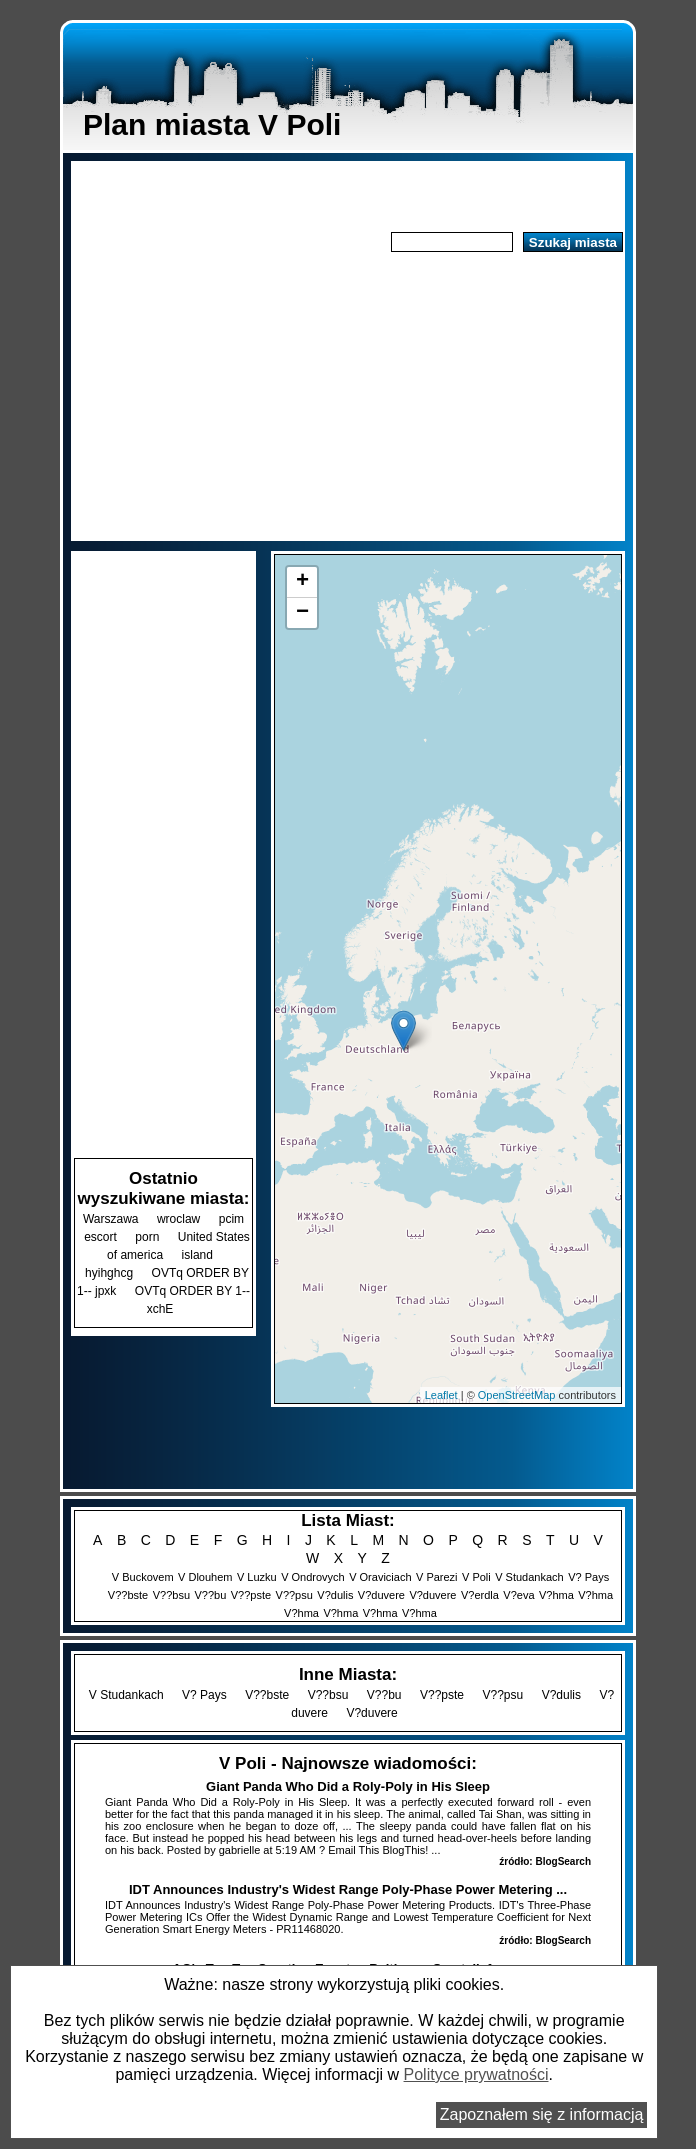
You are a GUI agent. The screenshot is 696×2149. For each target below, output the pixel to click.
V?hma (556, 1595)
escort (100, 1237)
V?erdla (480, 1595)
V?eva (518, 1595)
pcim (231, 1219)
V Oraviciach (380, 1577)
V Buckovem (143, 1577)
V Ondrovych (313, 1577)
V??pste (251, 1595)
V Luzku (257, 1577)
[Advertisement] (348, 397)
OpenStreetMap (517, 1395)
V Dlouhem (205, 1577)
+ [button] (302, 582)
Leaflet (441, 1395)
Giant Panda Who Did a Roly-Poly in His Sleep (348, 1786)
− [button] (302, 613)
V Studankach (529, 1577)
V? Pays (588, 1577)
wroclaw (178, 1219)
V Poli (476, 1577)
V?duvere (381, 1595)
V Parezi (437, 1577)
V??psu (294, 1595)
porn (147, 1237)
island (197, 1255)
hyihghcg (109, 1273)
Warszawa (111, 1219)
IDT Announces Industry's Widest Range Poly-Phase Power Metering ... (348, 1889)
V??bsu (171, 1595)
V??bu (210, 1595)
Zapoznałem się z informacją (542, 2114)
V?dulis (335, 1595)
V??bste (128, 1595)
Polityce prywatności (476, 2074)
